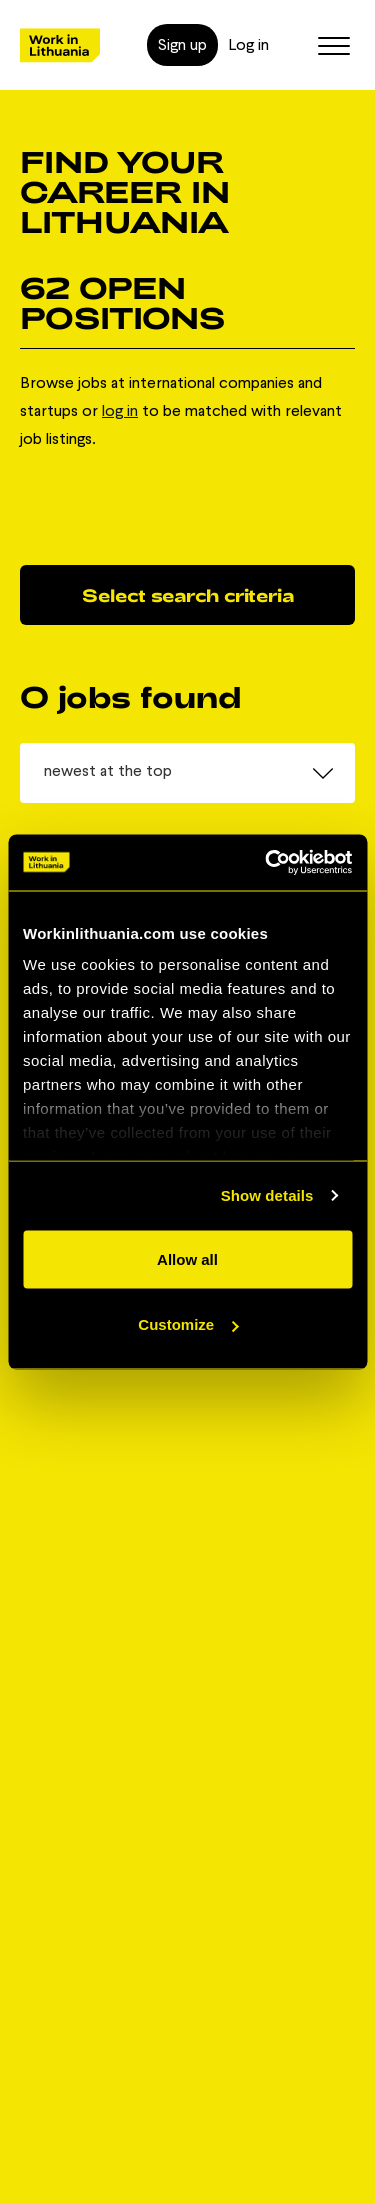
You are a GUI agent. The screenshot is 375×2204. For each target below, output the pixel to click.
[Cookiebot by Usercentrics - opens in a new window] (267, 863)
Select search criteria (188, 595)
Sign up (182, 44)
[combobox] (187, 773)
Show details (267, 1195)
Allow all (187, 1258)
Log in (248, 44)
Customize (188, 1324)
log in (120, 410)
